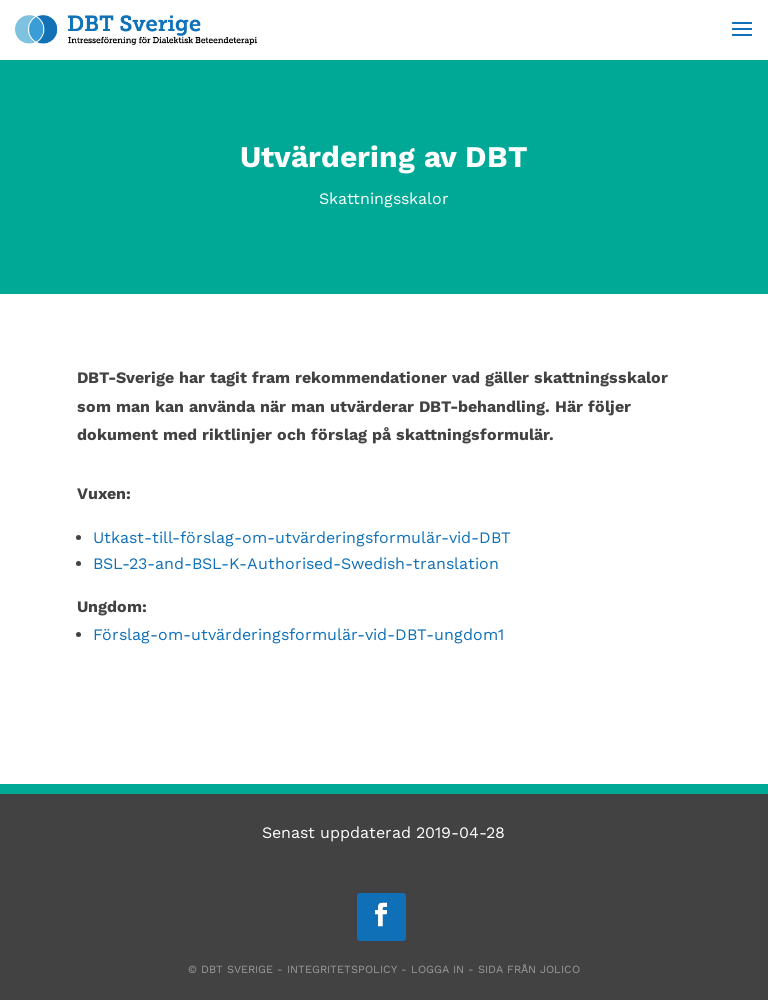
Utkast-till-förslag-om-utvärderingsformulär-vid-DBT (302, 537)
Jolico (560, 969)
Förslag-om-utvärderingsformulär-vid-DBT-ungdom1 (298, 634)
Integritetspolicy (342, 969)
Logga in (437, 969)
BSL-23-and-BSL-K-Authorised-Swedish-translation (296, 563)
